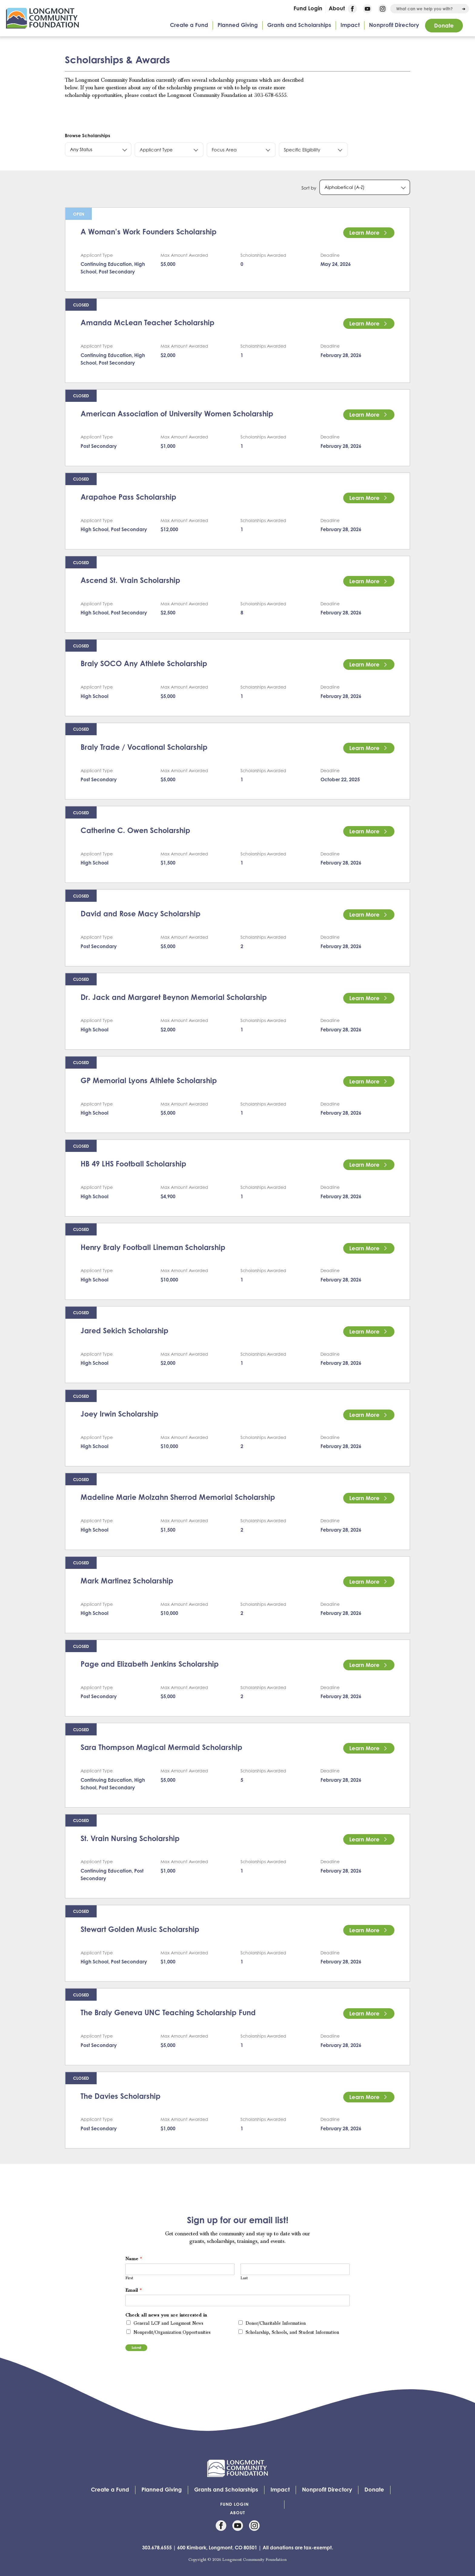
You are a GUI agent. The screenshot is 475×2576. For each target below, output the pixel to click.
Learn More (364, 232)
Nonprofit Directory (394, 24)
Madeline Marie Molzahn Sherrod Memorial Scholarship (178, 1497)
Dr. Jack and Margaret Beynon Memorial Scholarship (174, 997)
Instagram (382, 8)
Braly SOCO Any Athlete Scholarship (144, 663)
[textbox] (98, 149)
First (129, 2278)
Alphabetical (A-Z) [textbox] (344, 187)
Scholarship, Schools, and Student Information (292, 2332)
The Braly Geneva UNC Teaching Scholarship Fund (168, 2012)
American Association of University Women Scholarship (177, 413)
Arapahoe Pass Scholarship (128, 496)
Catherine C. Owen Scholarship (135, 830)
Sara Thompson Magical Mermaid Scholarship (161, 1747)
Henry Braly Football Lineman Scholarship (153, 1247)
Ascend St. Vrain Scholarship (130, 580)
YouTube (367, 8)
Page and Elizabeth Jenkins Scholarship (150, 1663)
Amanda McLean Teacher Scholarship (147, 322)
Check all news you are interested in (166, 2315)
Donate (444, 25)
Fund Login (308, 8)
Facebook (352, 8)
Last (244, 2278)
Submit (136, 2347)
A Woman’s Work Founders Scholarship (149, 231)
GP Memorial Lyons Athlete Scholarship (149, 1080)
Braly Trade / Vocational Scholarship (144, 747)
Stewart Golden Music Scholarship (140, 1929)
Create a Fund (189, 24)
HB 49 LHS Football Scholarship (133, 1163)
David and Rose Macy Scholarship (141, 913)
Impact (350, 24)
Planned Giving (238, 24)
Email (133, 2290)
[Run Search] (463, 9)
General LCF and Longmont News (168, 2323)
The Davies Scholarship (121, 2096)
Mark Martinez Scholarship (127, 1580)
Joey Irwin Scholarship (119, 1413)
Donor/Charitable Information (276, 2323)
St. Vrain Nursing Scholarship (130, 1838)
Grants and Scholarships (299, 24)
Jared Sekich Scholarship (124, 1330)
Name (133, 2259)
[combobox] (429, 8)
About (337, 8)
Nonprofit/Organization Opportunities (172, 2332)
